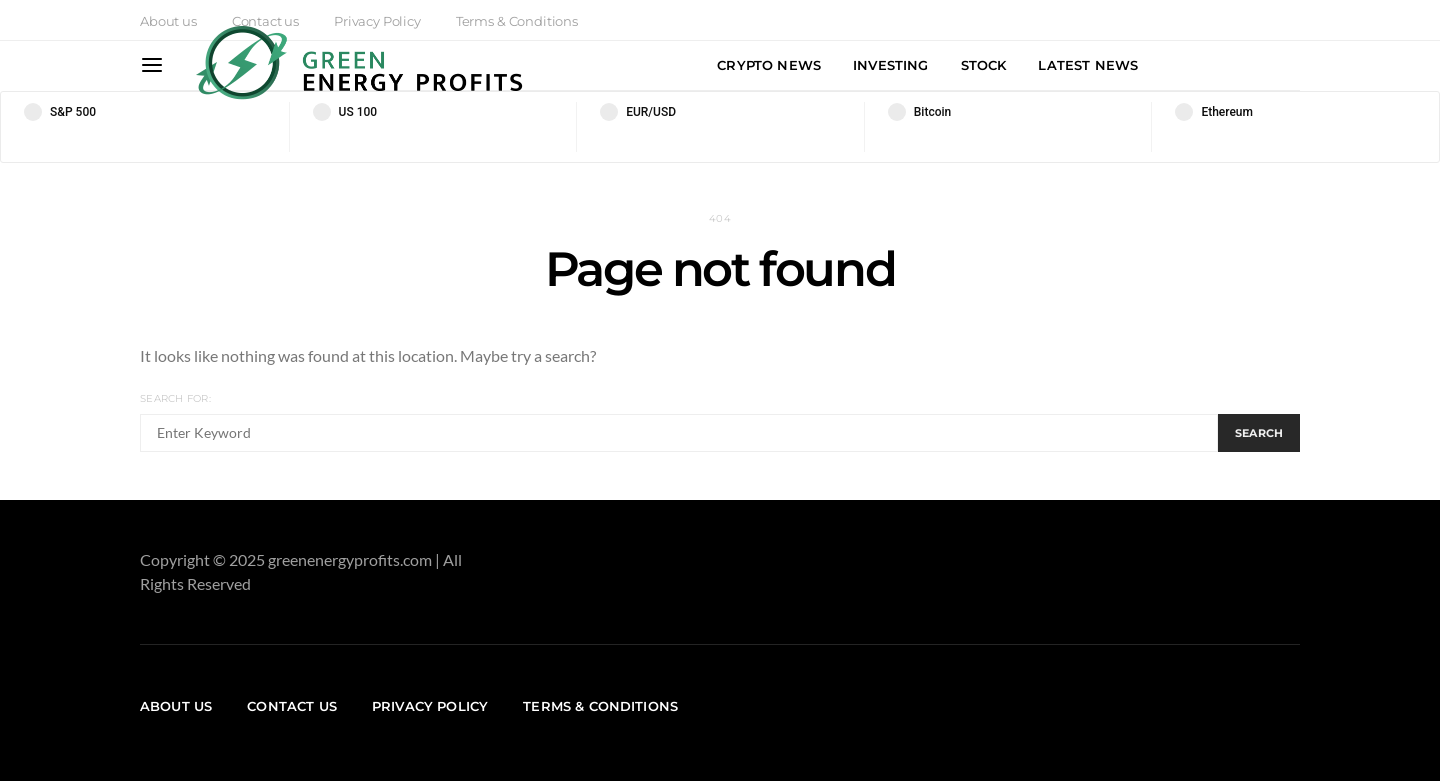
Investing (890, 65)
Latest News (1088, 65)
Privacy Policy (430, 706)
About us (168, 21)
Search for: (175, 398)
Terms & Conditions (600, 706)
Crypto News (769, 65)
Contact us (292, 706)
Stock (984, 65)
